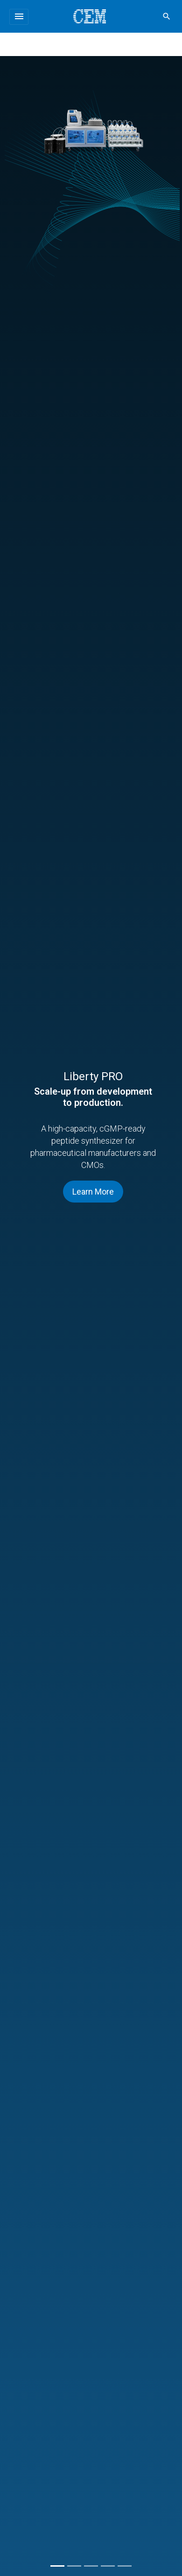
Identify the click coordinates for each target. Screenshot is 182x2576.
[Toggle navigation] (18, 17)
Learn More (93, 1191)
